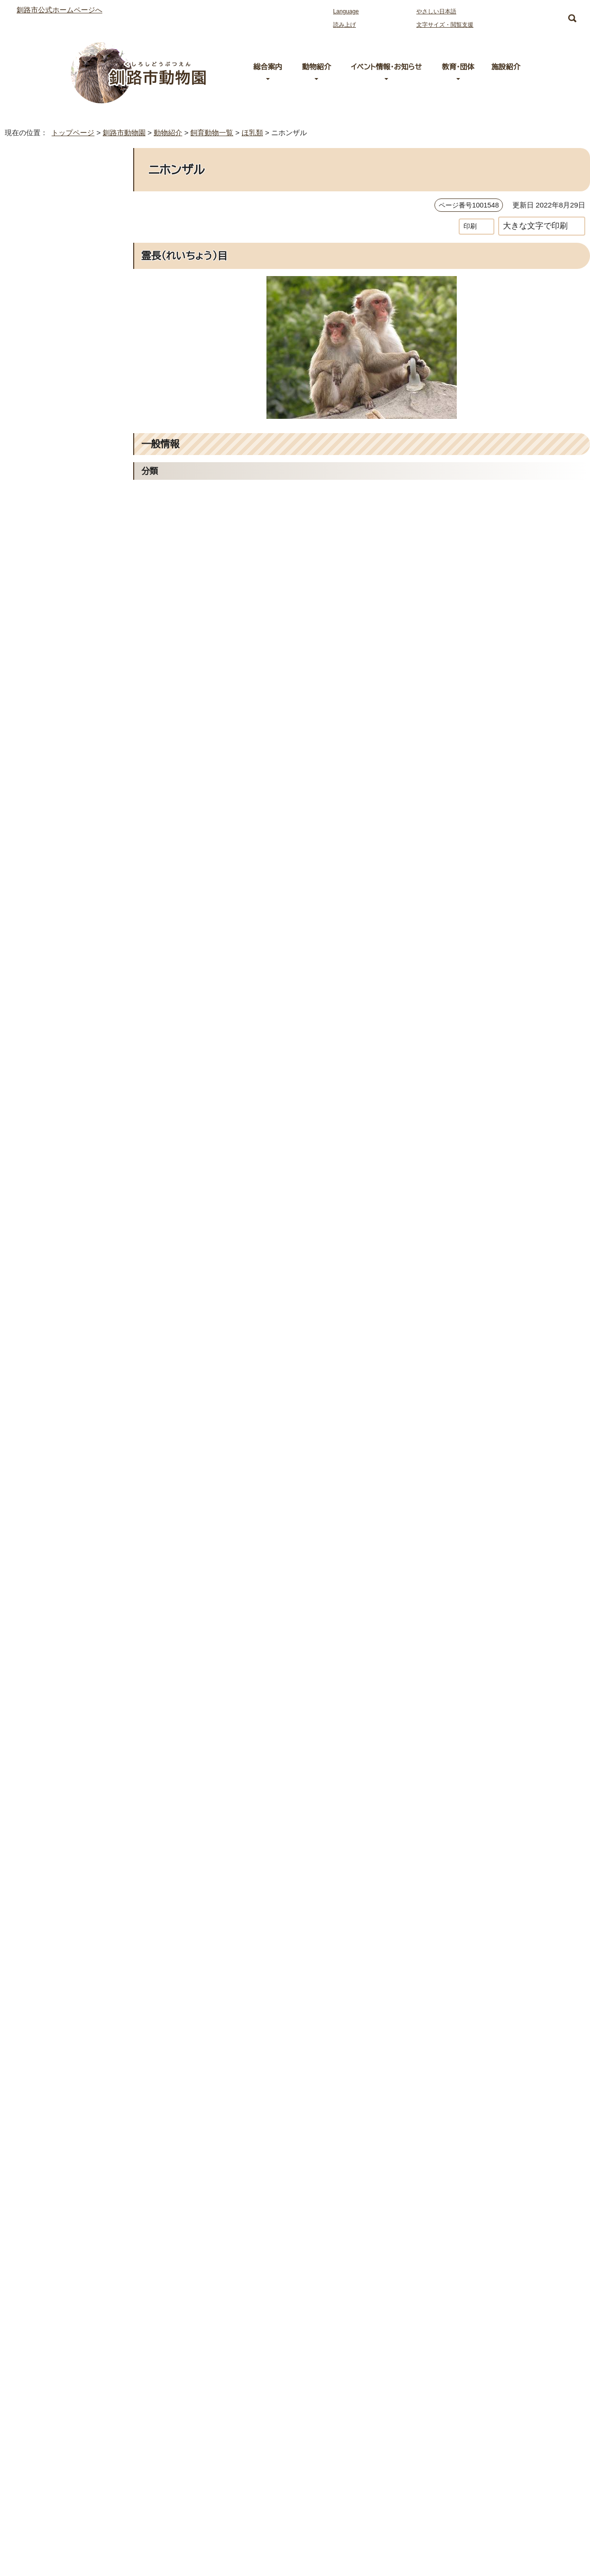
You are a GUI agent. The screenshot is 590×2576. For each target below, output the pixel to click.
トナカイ (29, 550)
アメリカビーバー (42, 296)
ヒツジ (27, 634)
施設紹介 (506, 66)
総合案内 (268, 66)
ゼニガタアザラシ (42, 486)
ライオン (29, 677)
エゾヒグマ (33, 360)
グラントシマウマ (41, 444)
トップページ (69, 132)
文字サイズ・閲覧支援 (443, 25)
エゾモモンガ (36, 380)
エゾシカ (30, 338)
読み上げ (344, 25)
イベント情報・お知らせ (386, 66)
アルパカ (30, 317)
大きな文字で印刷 (535, 226)
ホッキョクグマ (38, 592)
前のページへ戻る (464, 2300)
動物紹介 (316, 66)
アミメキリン (35, 275)
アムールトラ (35, 254)
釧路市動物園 (121, 132)
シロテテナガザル (42, 465)
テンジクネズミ (38, 528)
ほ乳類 (257, 132)
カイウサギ (33, 423)
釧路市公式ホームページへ (59, 9)
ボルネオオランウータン (50, 613)
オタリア (29, 402)
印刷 (470, 226)
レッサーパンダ (39, 698)
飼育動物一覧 (214, 132)
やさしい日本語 (435, 11)
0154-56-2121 (213, 2249)
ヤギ (24, 656)
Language (348, 11)
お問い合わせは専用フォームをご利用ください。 (257, 2263)
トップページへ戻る (552, 2300)
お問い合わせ (79, 2489)
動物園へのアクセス (89, 2448)
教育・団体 (458, 66)
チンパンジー (36, 508)
